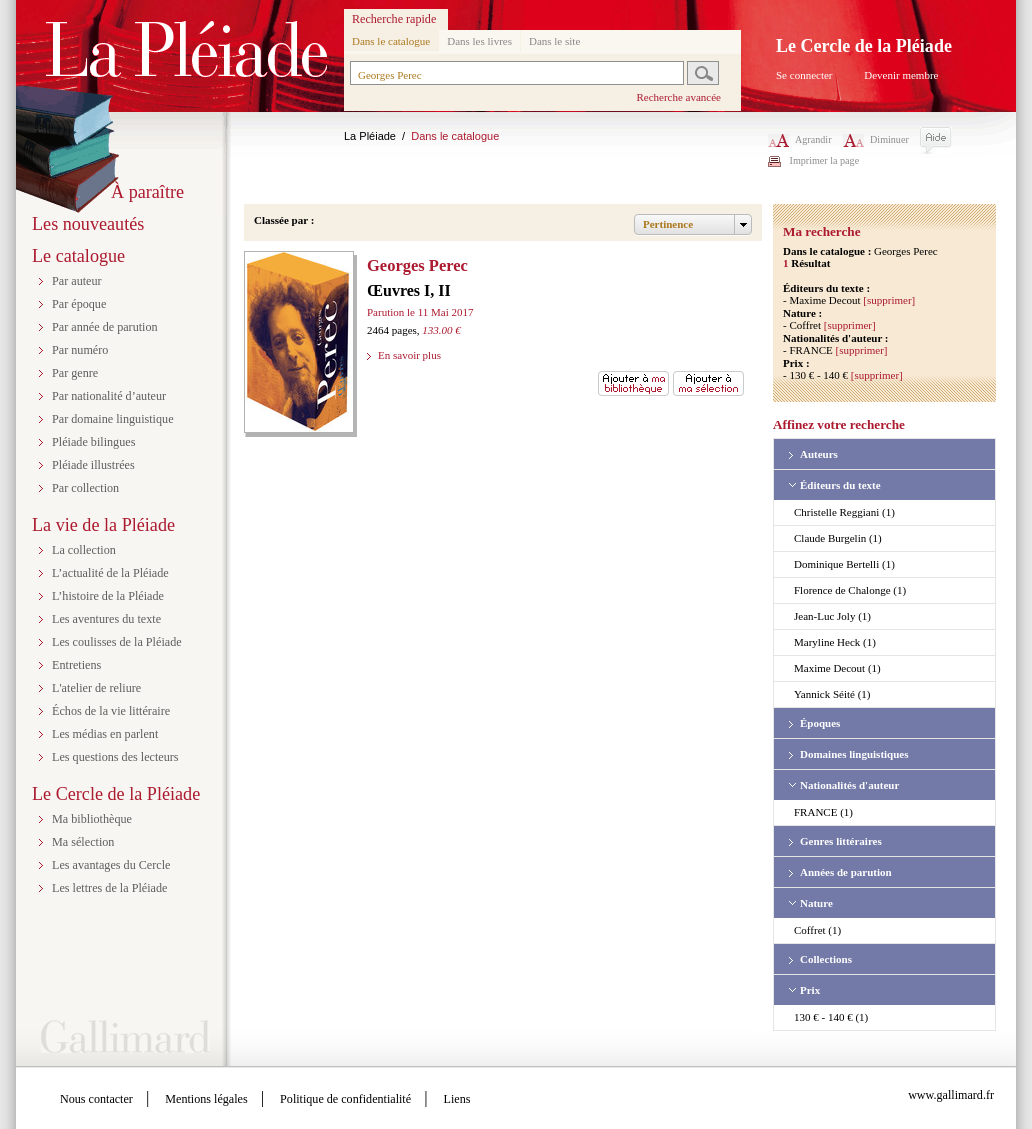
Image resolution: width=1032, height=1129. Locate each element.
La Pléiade (370, 136)
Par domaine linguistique (113, 419)
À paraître (147, 192)
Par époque (79, 304)
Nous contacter (96, 1099)
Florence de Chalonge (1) (850, 590)
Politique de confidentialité (345, 1099)
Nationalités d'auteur (849, 785)
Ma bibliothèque (92, 819)
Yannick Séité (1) (832, 694)
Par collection (85, 488)
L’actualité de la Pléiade (110, 573)
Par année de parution (105, 327)
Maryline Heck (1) (835, 642)
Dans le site (554, 41)
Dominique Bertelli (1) (844, 564)
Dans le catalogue (391, 41)
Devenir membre (901, 75)
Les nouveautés (88, 224)
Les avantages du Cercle (111, 865)
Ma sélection (83, 842)
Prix (810, 990)
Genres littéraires (841, 841)
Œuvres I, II (409, 290)
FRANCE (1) (823, 812)
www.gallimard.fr (951, 1095)
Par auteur (77, 281)
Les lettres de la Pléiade (109, 888)
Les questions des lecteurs (115, 757)
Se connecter (804, 75)
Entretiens (76, 665)
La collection (84, 550)
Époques (820, 723)
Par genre (75, 373)
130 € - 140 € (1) (831, 1017)
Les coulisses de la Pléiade (117, 642)
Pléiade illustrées (93, 465)
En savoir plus (409, 355)
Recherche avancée (678, 97)
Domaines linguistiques (854, 754)
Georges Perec (417, 265)
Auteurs (819, 454)
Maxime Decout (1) (837, 668)
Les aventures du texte (106, 619)
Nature (816, 903)
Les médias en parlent (105, 734)
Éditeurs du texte (840, 485)
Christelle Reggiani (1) (844, 512)
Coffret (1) (817, 930)
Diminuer (876, 139)
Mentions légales (206, 1099)
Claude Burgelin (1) (838, 538)
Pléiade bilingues (93, 442)
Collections (826, 959)
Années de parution (846, 872)
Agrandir (800, 139)
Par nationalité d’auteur (109, 396)
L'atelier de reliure (96, 688)
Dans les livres (479, 41)
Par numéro (80, 350)
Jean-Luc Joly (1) (832, 616)
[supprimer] (889, 300)
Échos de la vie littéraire (111, 711)
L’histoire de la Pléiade (108, 596)
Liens (457, 1099)
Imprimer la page (825, 160)
